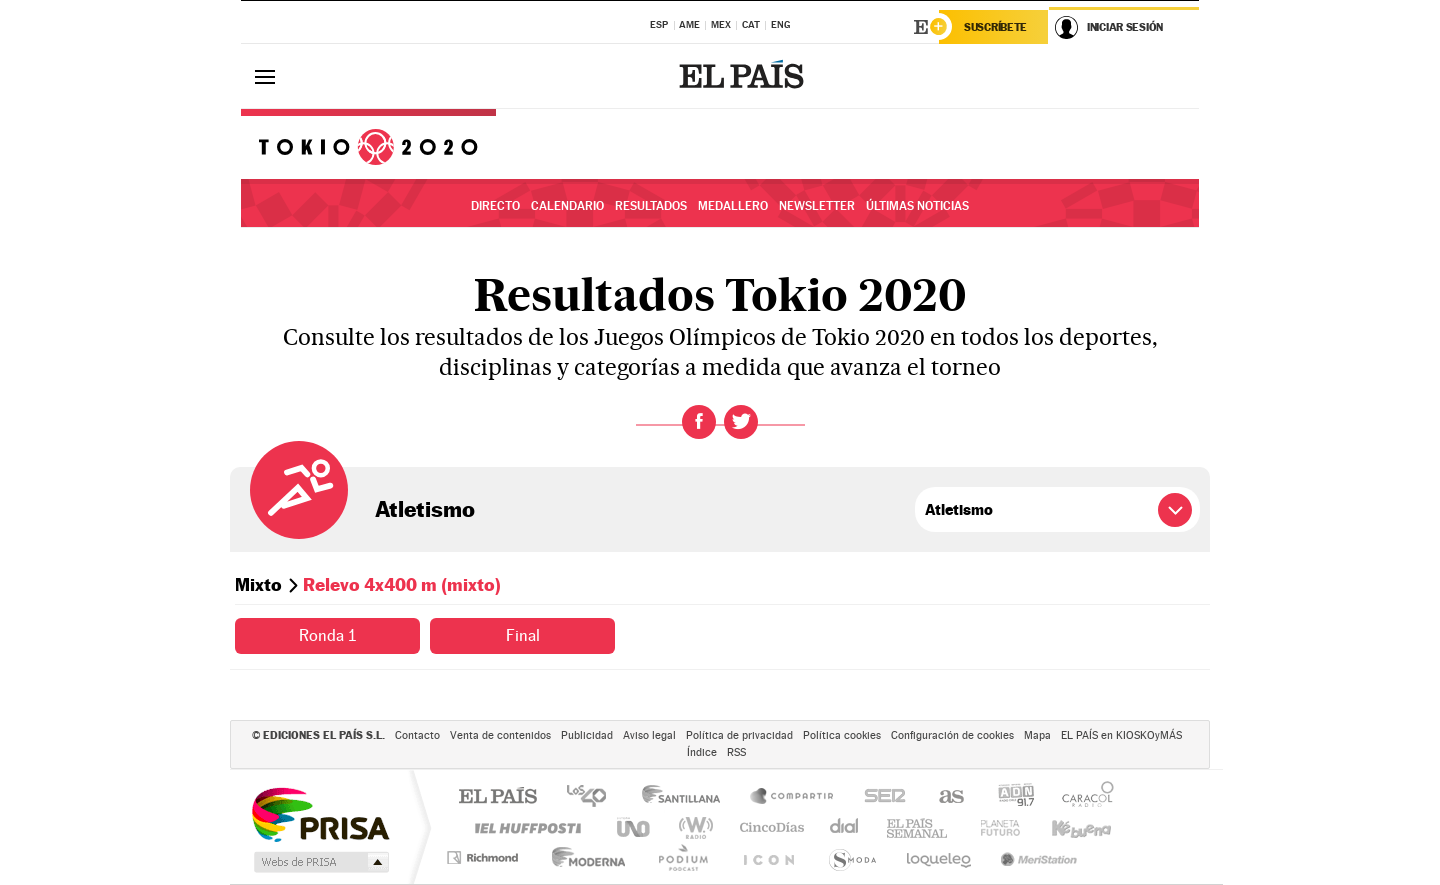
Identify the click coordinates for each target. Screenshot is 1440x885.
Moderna (583, 857)
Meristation (1036, 857)
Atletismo (425, 509)
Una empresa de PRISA (320, 813)
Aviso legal (649, 735)
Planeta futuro (992, 827)
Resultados (651, 206)
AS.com (942, 797)
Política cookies (842, 735)
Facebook (699, 422)
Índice (702, 752)
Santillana (687, 797)
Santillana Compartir (793, 797)
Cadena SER (879, 797)
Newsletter (817, 206)
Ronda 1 (327, 635)
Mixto (258, 584)
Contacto (417, 735)
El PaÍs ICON (768, 857)
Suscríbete (995, 27)
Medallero (733, 206)
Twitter (741, 422)
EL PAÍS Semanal (918, 827)
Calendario (567, 206)
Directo (495, 206)
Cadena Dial (845, 827)
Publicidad (587, 735)
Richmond (485, 857)
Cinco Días (769, 827)
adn (1008, 797)
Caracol (1082, 797)
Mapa (1037, 735)
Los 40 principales (593, 797)
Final (523, 635)
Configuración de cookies (952, 735)
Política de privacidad (739, 735)
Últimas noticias (917, 206)
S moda (851, 857)
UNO (635, 827)
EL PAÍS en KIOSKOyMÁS (1121, 735)
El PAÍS (497, 797)
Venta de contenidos (500, 735)
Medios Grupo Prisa (319, 862)
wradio (692, 827)
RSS (736, 752)
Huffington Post (524, 827)
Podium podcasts (682, 857)
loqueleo (940, 857)
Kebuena (1064, 827)
